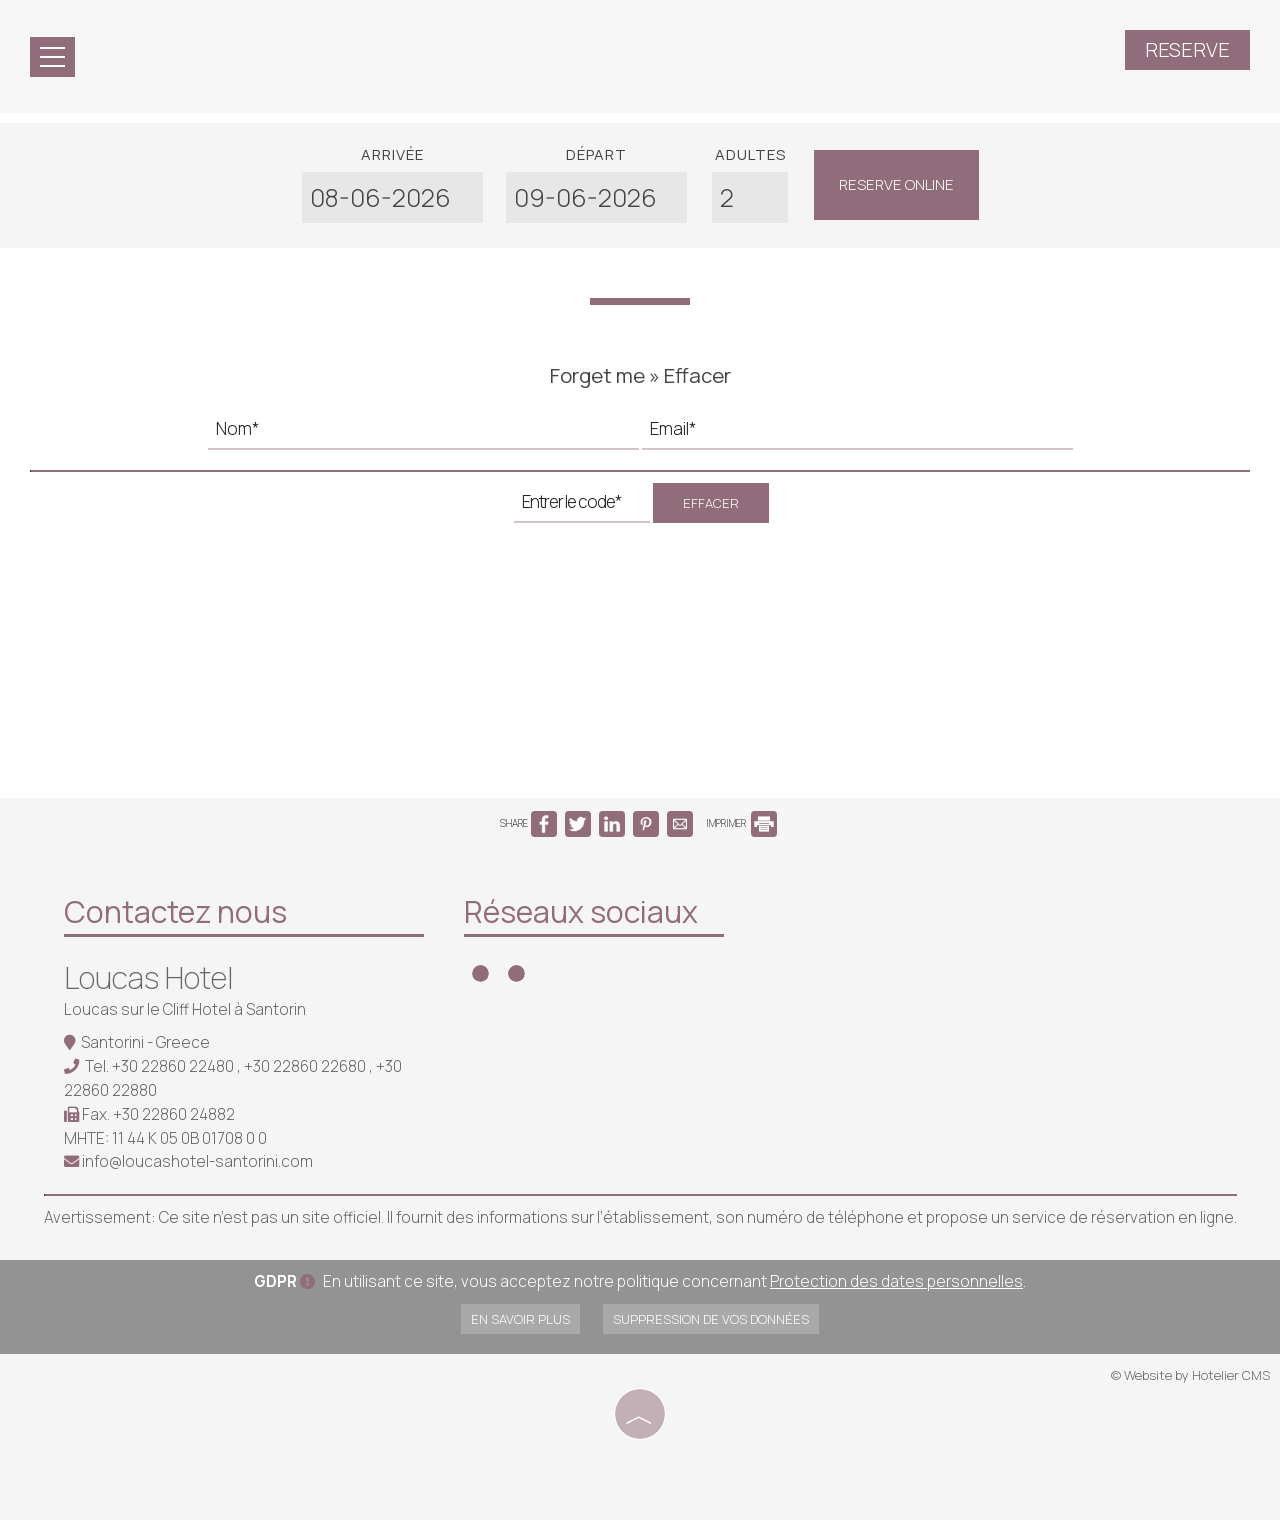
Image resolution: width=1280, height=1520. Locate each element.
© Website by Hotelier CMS (1190, 1375)
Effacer (711, 503)
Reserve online (896, 184)
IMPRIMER (741, 823)
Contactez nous (175, 911)
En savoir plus (520, 1319)
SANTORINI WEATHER (894, 965)
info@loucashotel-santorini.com (197, 1161)
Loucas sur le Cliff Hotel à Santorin (185, 1009)
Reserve (1187, 49)
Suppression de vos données (711, 1319)
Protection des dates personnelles (896, 1281)
